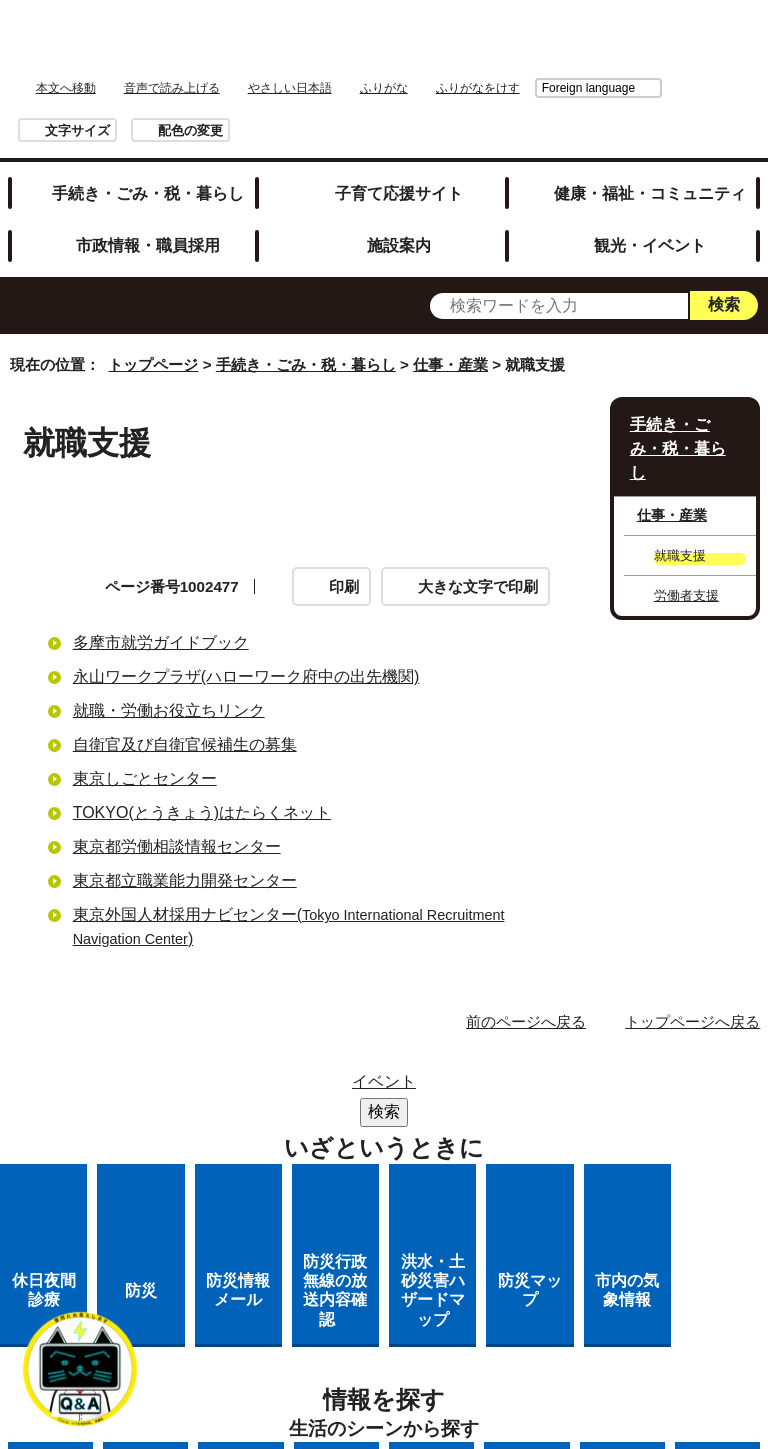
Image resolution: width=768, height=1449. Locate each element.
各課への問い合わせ (302, 1191)
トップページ (153, 364)
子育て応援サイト (399, 193)
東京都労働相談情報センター (177, 846)
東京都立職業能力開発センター (185, 880)
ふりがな (384, 88)
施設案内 (399, 245)
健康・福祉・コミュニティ (650, 193)
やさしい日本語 (290, 88)
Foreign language (476, 88)
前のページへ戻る (526, 1021)
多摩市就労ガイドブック (161, 642)
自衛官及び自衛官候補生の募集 (185, 744)
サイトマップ (350, 1087)
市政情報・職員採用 (148, 245)
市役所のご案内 (402, 1113)
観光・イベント (650, 245)
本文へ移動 (66, 88)
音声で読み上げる (172, 88)
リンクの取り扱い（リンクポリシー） (402, 1139)
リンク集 (469, 1087)
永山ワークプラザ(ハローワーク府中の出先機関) (246, 676)
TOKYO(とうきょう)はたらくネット (202, 812)
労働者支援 (686, 595)
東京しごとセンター (145, 778)
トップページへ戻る (692, 1021)
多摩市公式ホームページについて (402, 1165)
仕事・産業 (450, 364)
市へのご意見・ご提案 (493, 1191)
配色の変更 (190, 130)
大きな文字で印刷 (478, 586)
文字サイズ (77, 130)
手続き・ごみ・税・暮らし (148, 193)
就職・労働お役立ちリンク (169, 710)
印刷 (344, 586)
